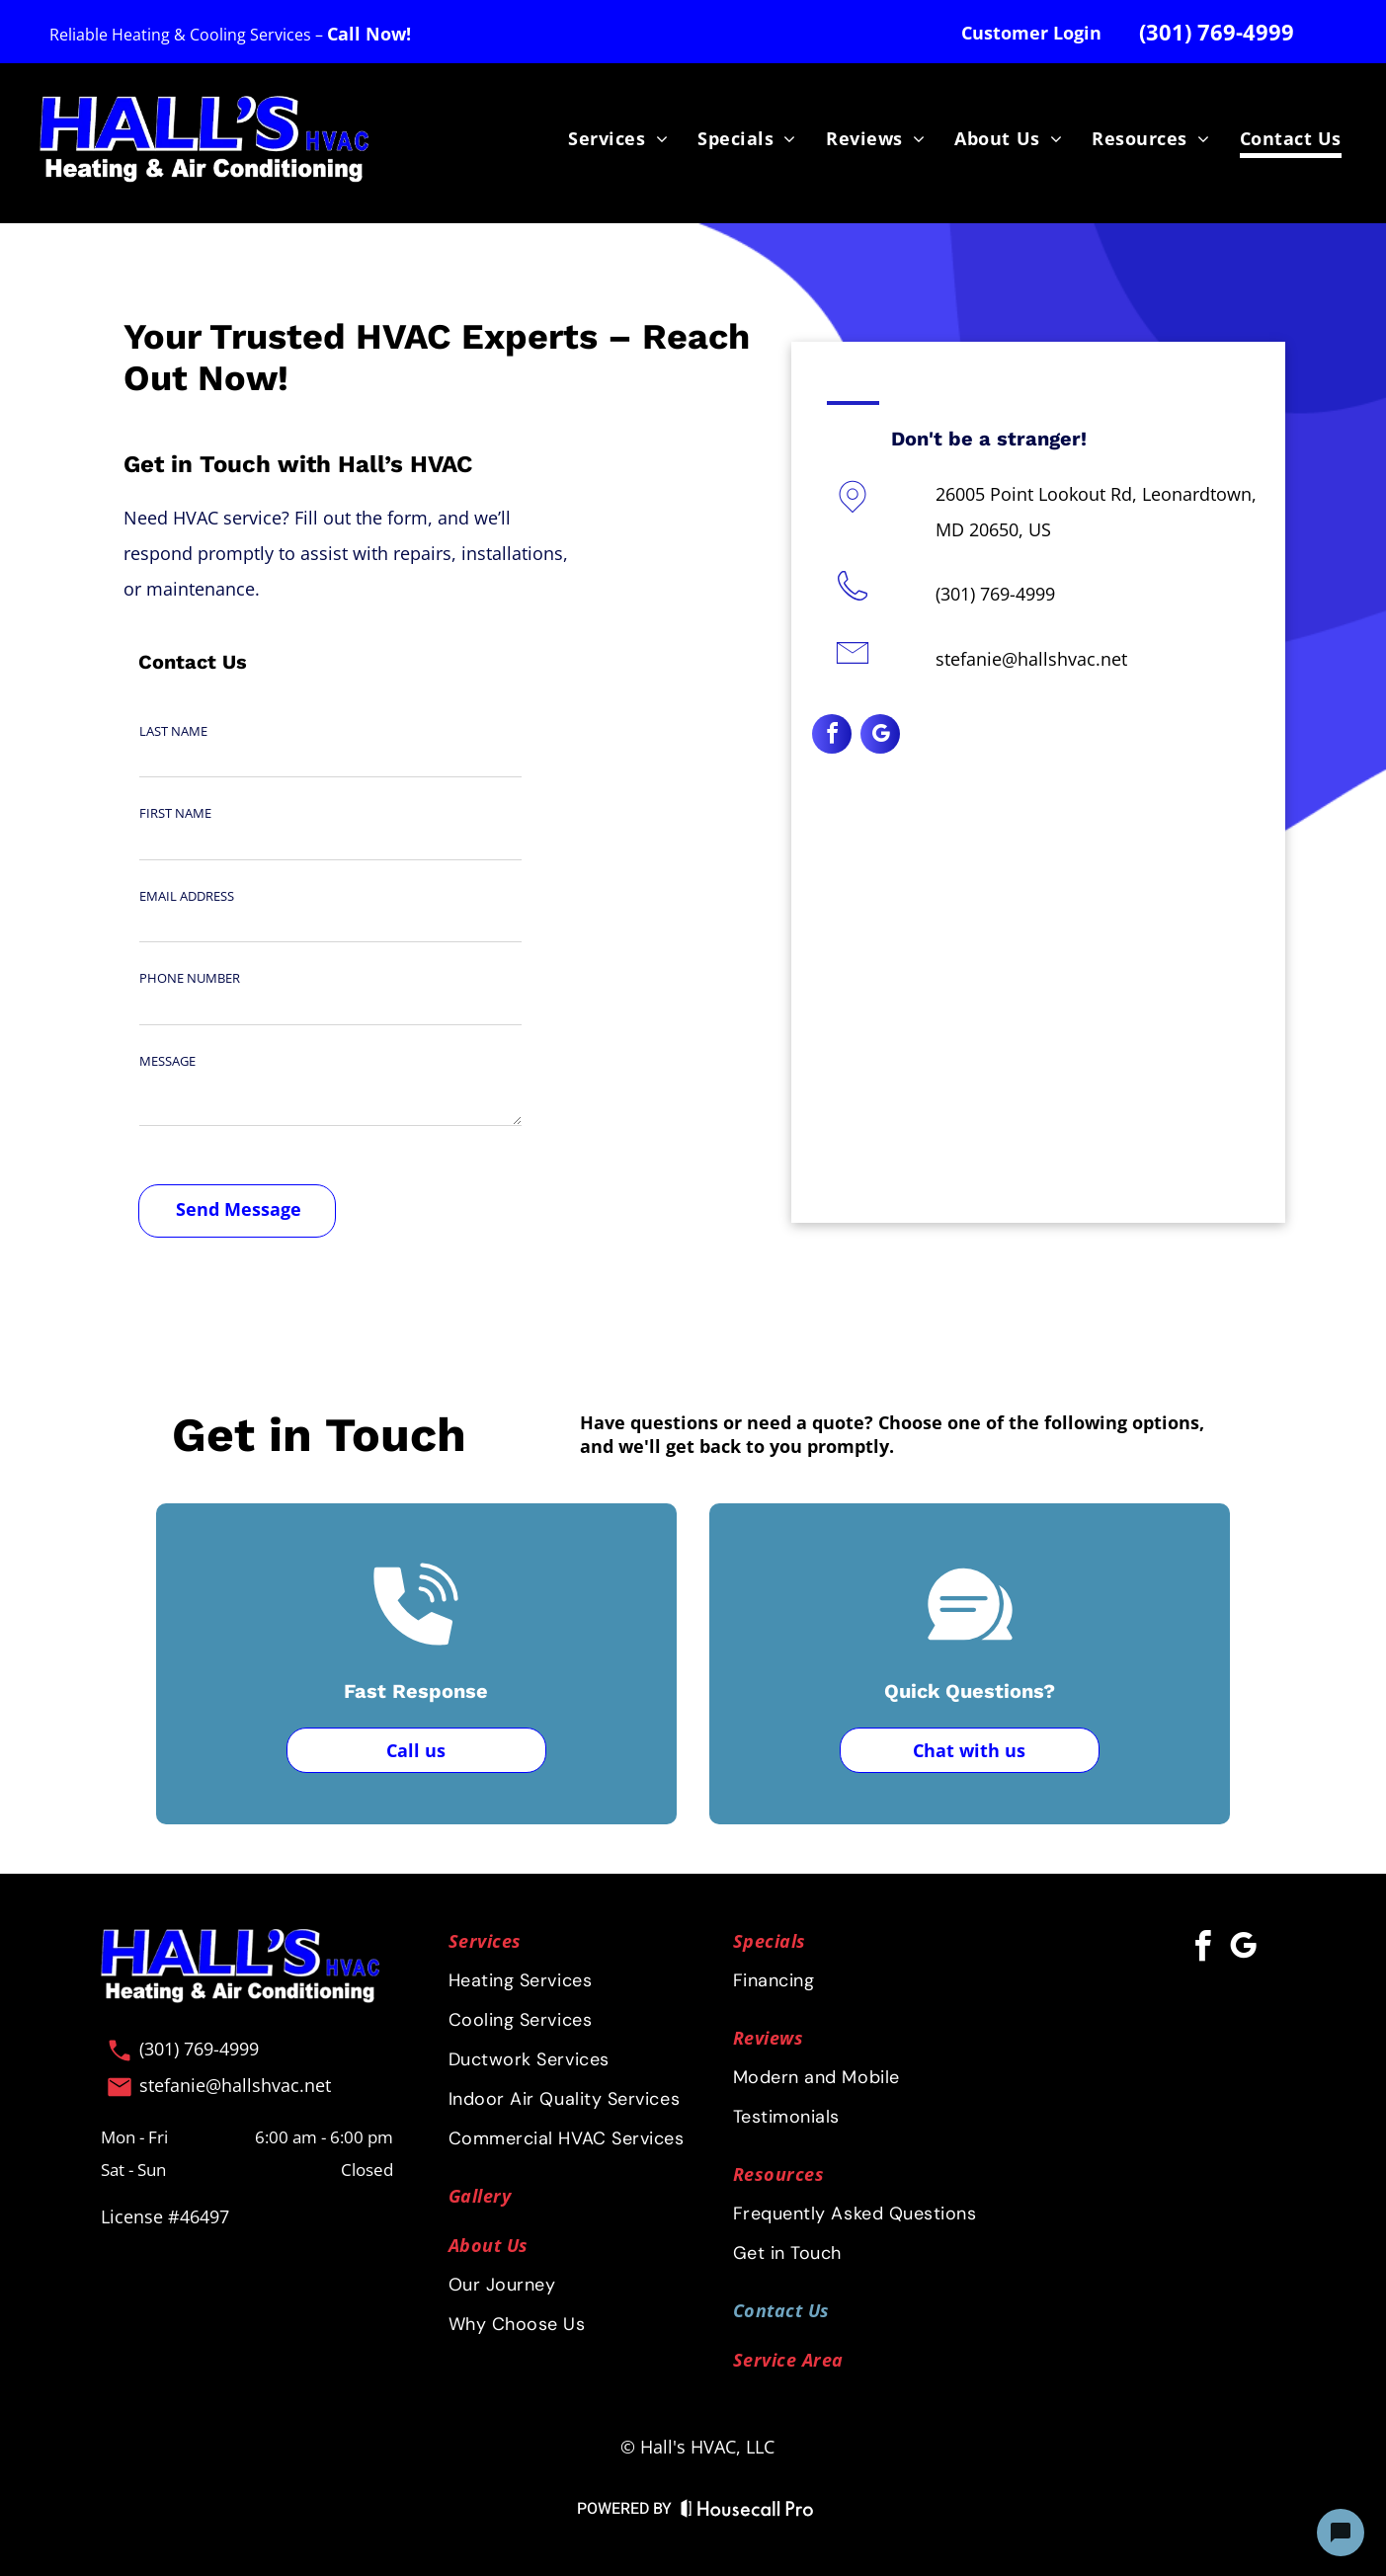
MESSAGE (167, 1061)
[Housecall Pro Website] (747, 2512)
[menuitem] (618, 139)
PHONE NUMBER (189, 978)
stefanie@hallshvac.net (1031, 659)
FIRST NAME (175, 813)
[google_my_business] (880, 736)
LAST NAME (173, 731)
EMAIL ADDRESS (186, 896)
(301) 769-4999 (995, 593)
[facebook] (832, 736)
